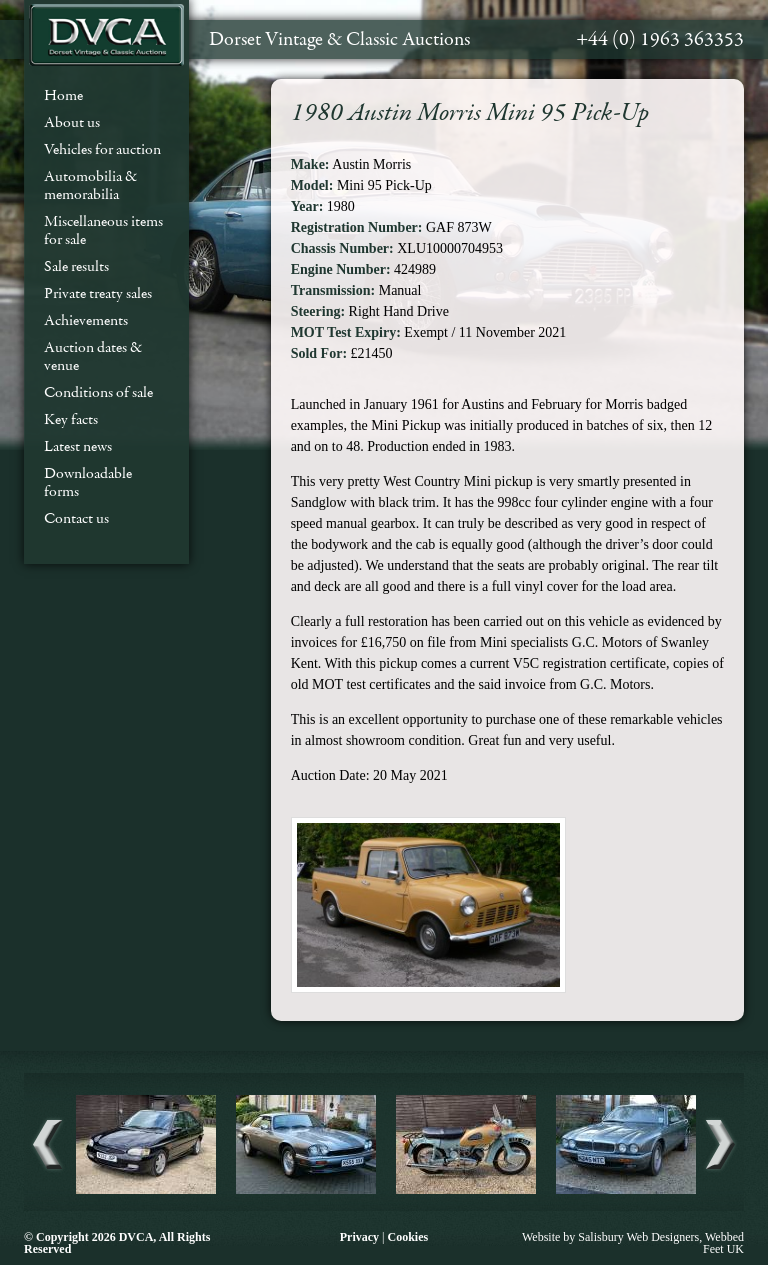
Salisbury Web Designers (638, 1237)
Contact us (76, 518)
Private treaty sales (98, 293)
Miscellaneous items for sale (103, 230)
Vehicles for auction (102, 149)
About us (72, 122)
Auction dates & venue (93, 356)
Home (63, 95)
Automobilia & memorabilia (90, 185)
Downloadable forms (88, 482)
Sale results (76, 266)
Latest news (78, 446)
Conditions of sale (98, 392)
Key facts (71, 419)
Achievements (86, 320)
